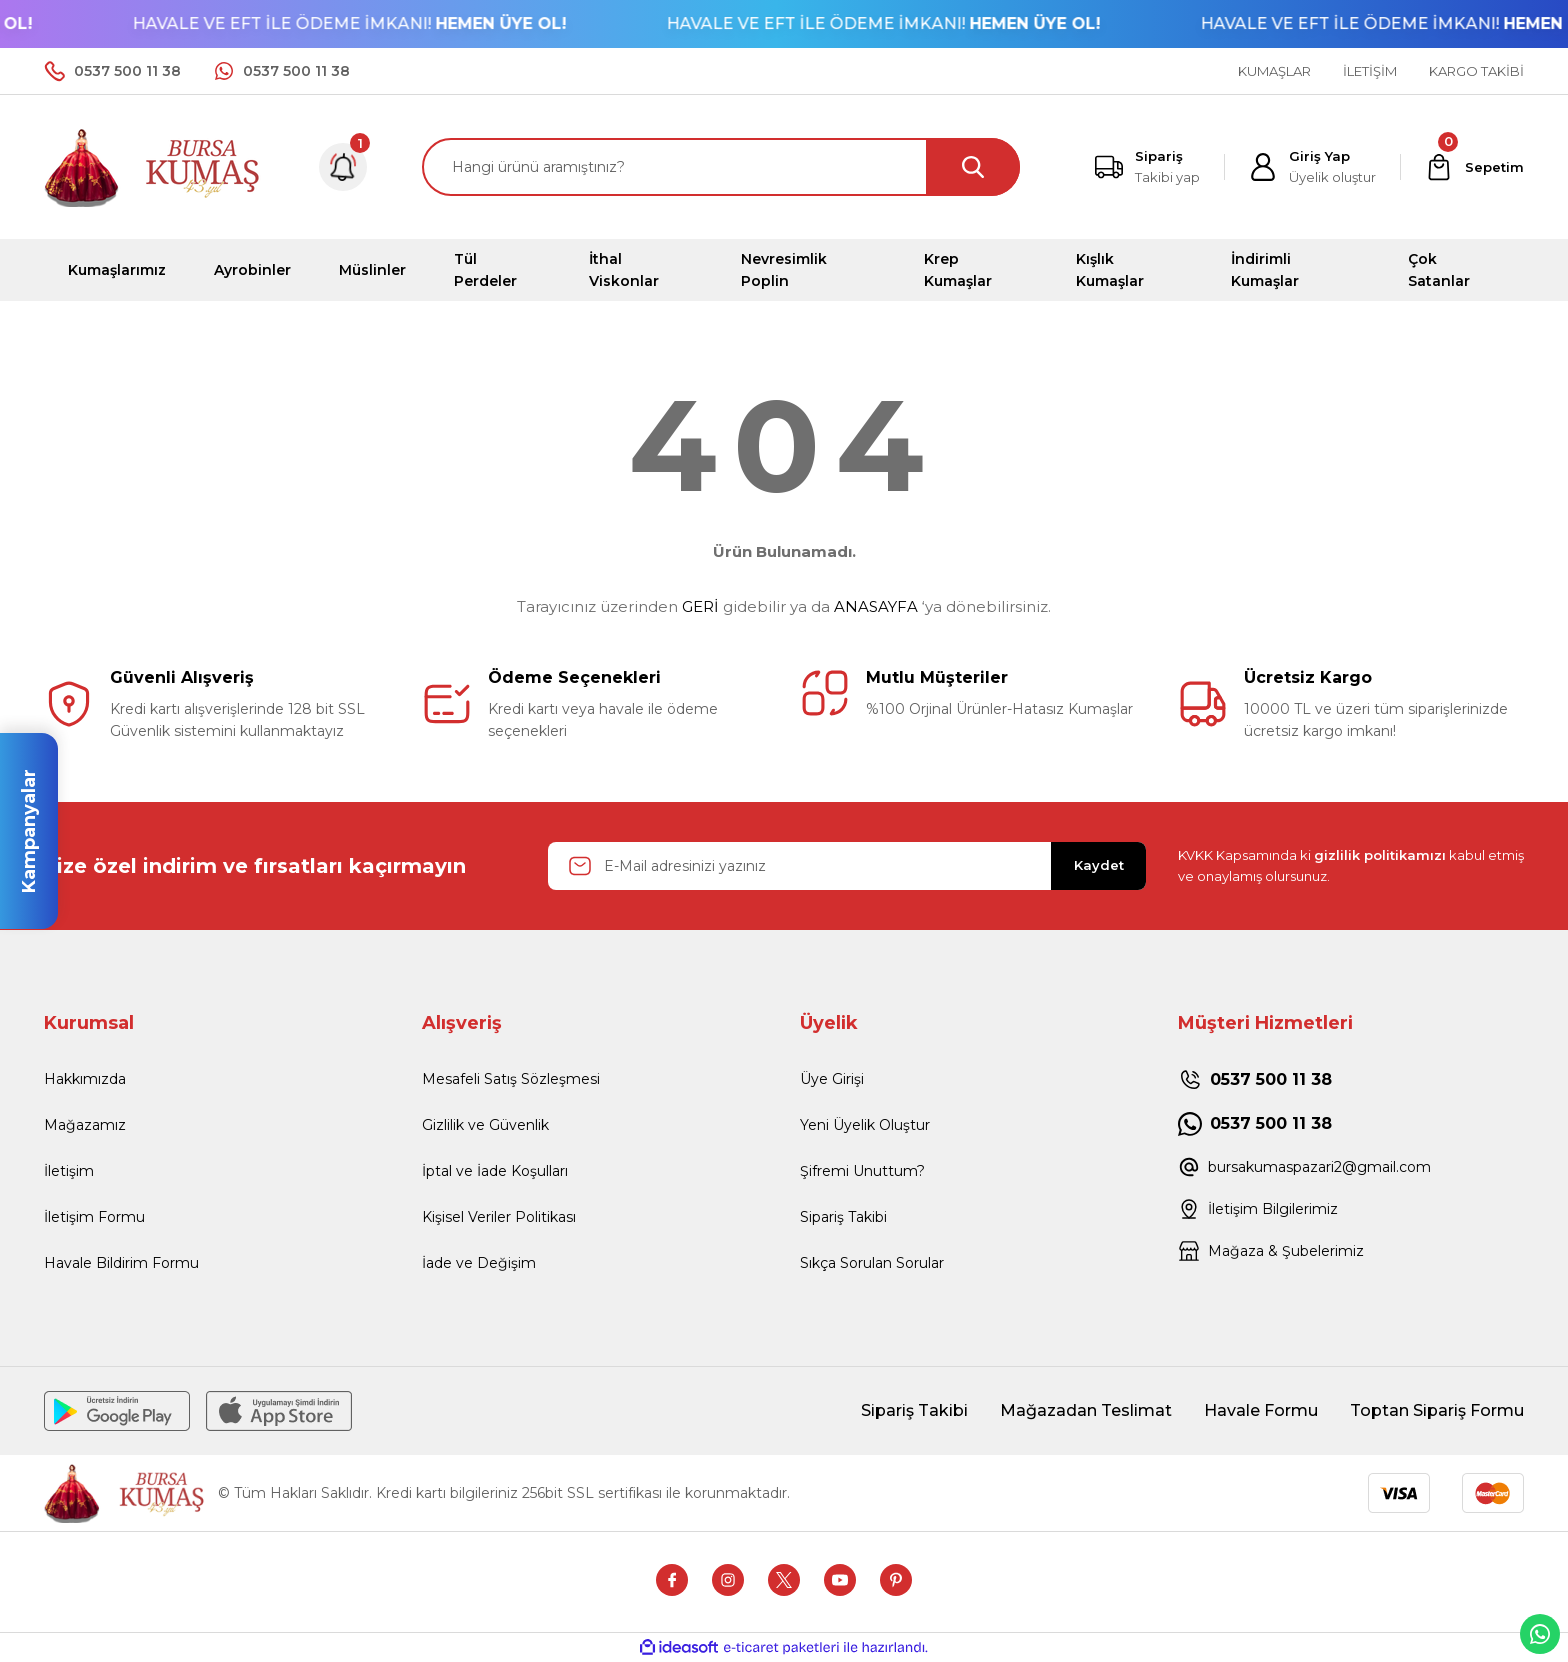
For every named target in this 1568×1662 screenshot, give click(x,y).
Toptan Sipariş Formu (1437, 1410)
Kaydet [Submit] (1099, 865)
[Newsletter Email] (847, 866)
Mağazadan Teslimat (1086, 1410)
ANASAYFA (876, 606)
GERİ (700, 606)
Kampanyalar (29, 831)
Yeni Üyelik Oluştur (865, 1125)
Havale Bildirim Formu (121, 1263)
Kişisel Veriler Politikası (499, 1217)
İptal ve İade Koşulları (495, 1171)
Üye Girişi (832, 1079)
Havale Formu (1261, 1410)
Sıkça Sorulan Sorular (872, 1263)
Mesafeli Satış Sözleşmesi (511, 1079)
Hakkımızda (85, 1079)
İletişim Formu (94, 1217)
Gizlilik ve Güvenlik (485, 1125)
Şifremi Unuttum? (862, 1171)
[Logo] (153, 165)
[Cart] (1474, 167)
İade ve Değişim (479, 1263)
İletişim (69, 1171)
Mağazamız (85, 1125)
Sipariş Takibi (843, 1217)
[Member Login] (1312, 167)
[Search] (721, 167)
